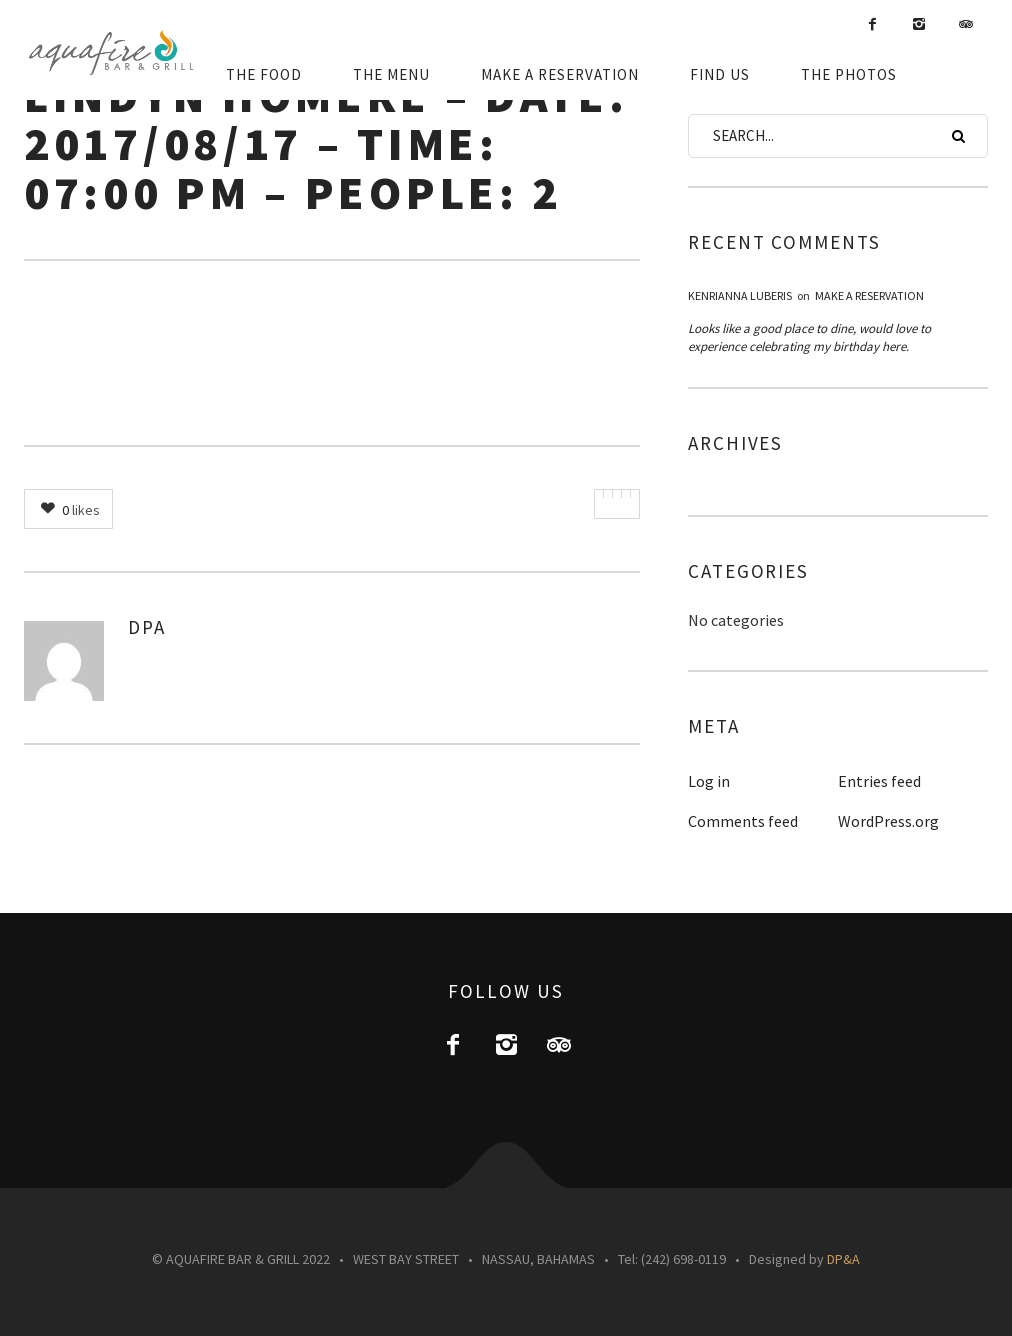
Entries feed (879, 781)
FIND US (720, 74)
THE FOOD (264, 74)
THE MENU (391, 74)
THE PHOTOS (849, 74)
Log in (709, 781)
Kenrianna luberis (740, 295)
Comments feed (743, 821)
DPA (147, 627)
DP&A (843, 1259)
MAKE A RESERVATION (560, 74)
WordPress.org (888, 821)
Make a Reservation (869, 295)
